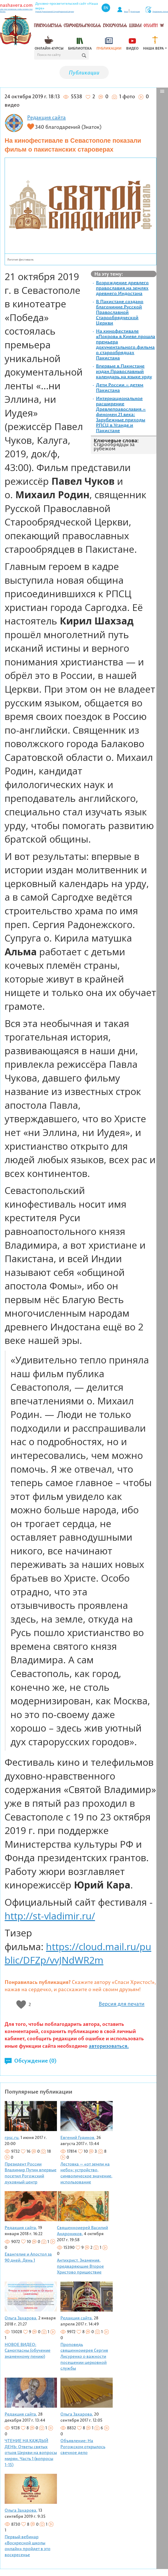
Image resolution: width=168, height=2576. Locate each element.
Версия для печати (122, 2003)
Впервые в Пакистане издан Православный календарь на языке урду (124, 371)
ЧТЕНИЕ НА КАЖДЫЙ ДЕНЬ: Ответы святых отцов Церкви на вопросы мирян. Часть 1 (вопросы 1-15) (31, 2452)
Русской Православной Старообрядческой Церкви (54, 11)
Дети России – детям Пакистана (119, 387)
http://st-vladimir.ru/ (50, 1915)
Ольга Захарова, (21, 2318)
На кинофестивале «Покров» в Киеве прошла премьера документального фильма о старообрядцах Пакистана (125, 344)
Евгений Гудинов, (78, 2137)
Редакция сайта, (21, 2227)
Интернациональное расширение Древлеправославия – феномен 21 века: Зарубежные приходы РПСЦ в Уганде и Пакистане (121, 414)
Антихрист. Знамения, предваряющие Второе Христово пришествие (80, 2266)
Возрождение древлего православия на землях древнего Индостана (122, 288)
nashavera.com (16, 5)
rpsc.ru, (12, 2137)
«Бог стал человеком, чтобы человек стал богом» (16, 10)
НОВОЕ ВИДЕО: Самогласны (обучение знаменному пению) (27, 2350)
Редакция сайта (46, 117)
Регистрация (135, 11)
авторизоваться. (109, 2046)
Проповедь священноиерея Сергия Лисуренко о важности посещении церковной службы (84, 2356)
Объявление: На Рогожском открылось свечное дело (82, 2446)
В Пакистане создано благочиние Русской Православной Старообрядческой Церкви (119, 312)
